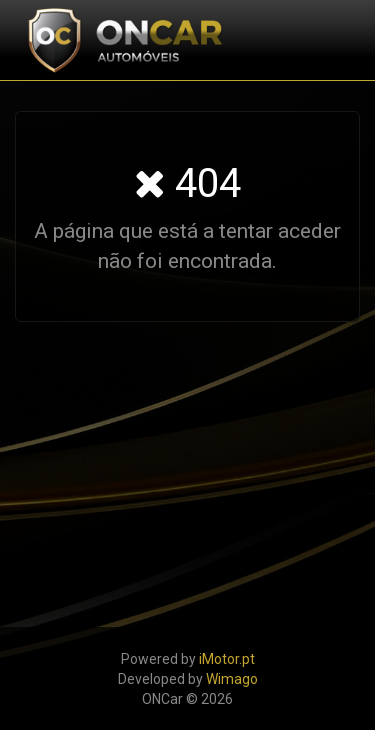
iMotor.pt (227, 659)
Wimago (232, 679)
